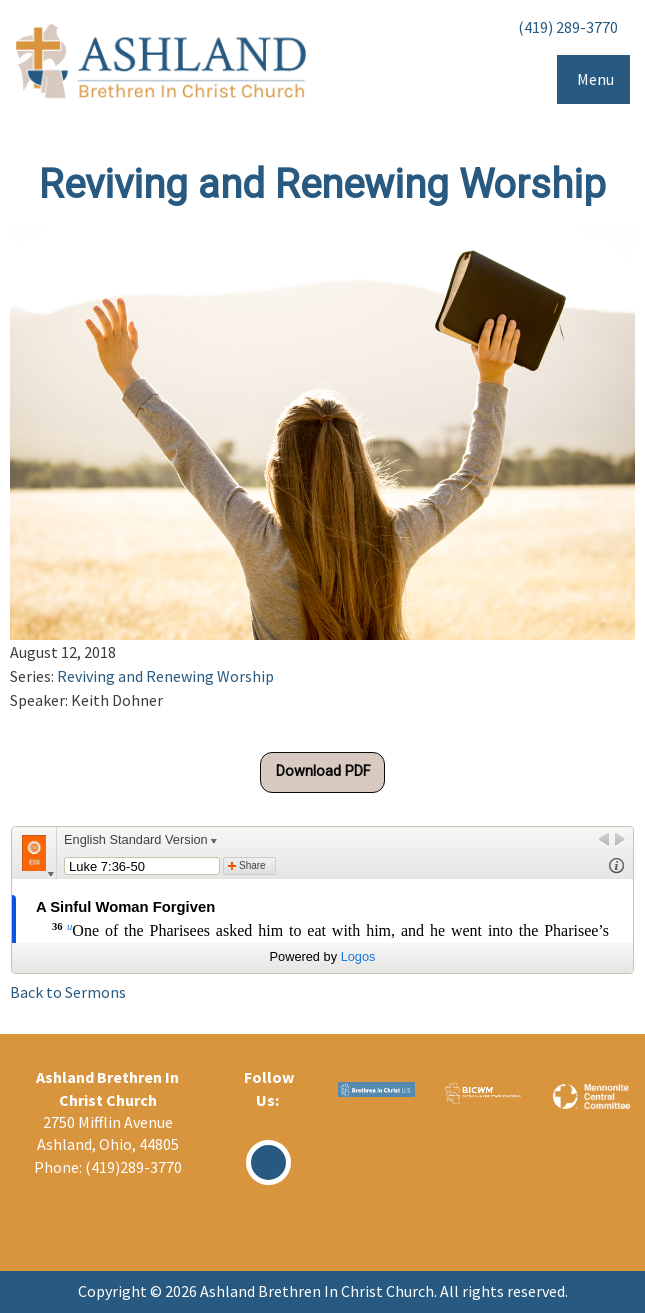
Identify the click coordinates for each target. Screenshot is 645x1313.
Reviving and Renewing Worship (165, 676)
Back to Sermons (68, 992)
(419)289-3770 (133, 1167)
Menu (595, 79)
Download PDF (323, 771)
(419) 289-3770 (568, 27)
